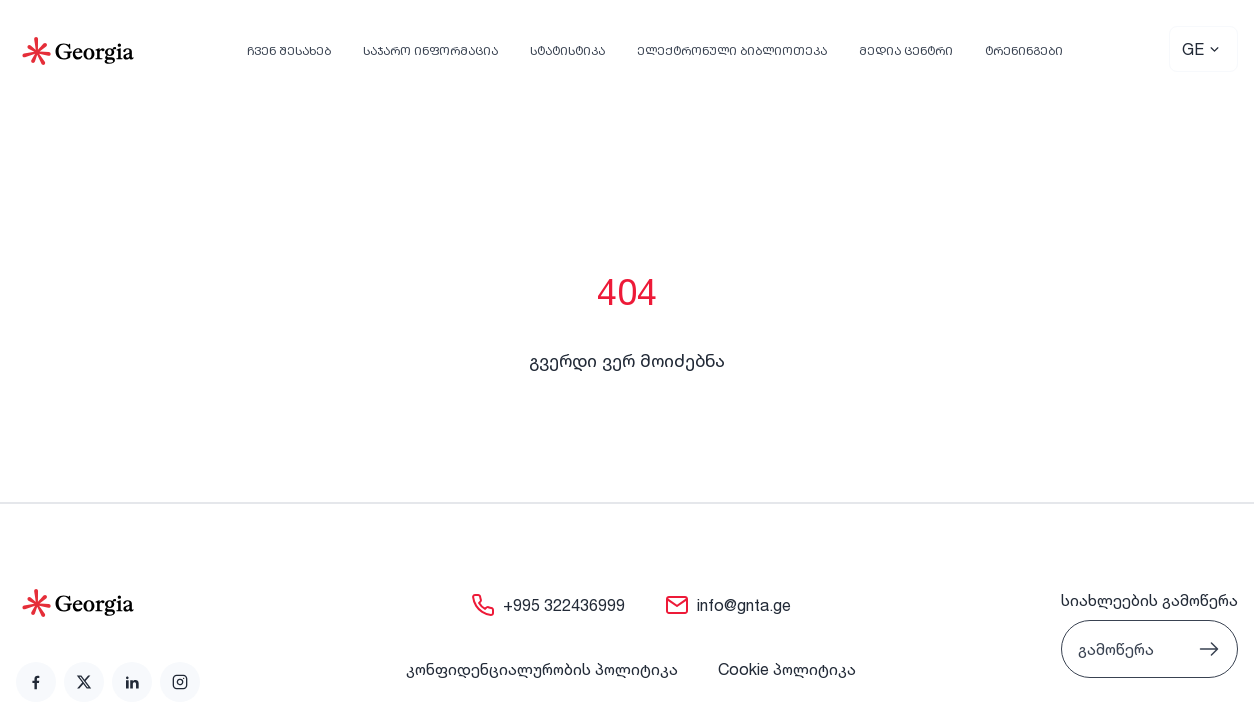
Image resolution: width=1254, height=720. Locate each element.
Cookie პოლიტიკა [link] (787, 669)
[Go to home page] (108, 603)
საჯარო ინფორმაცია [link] (430, 50)
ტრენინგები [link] (1024, 50)
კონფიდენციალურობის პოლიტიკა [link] (542, 669)
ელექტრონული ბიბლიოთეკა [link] (732, 50)
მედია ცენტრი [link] (906, 50)
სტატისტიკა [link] (567, 50)
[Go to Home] (78, 51)
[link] (36, 682)
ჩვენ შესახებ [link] (289, 50)
